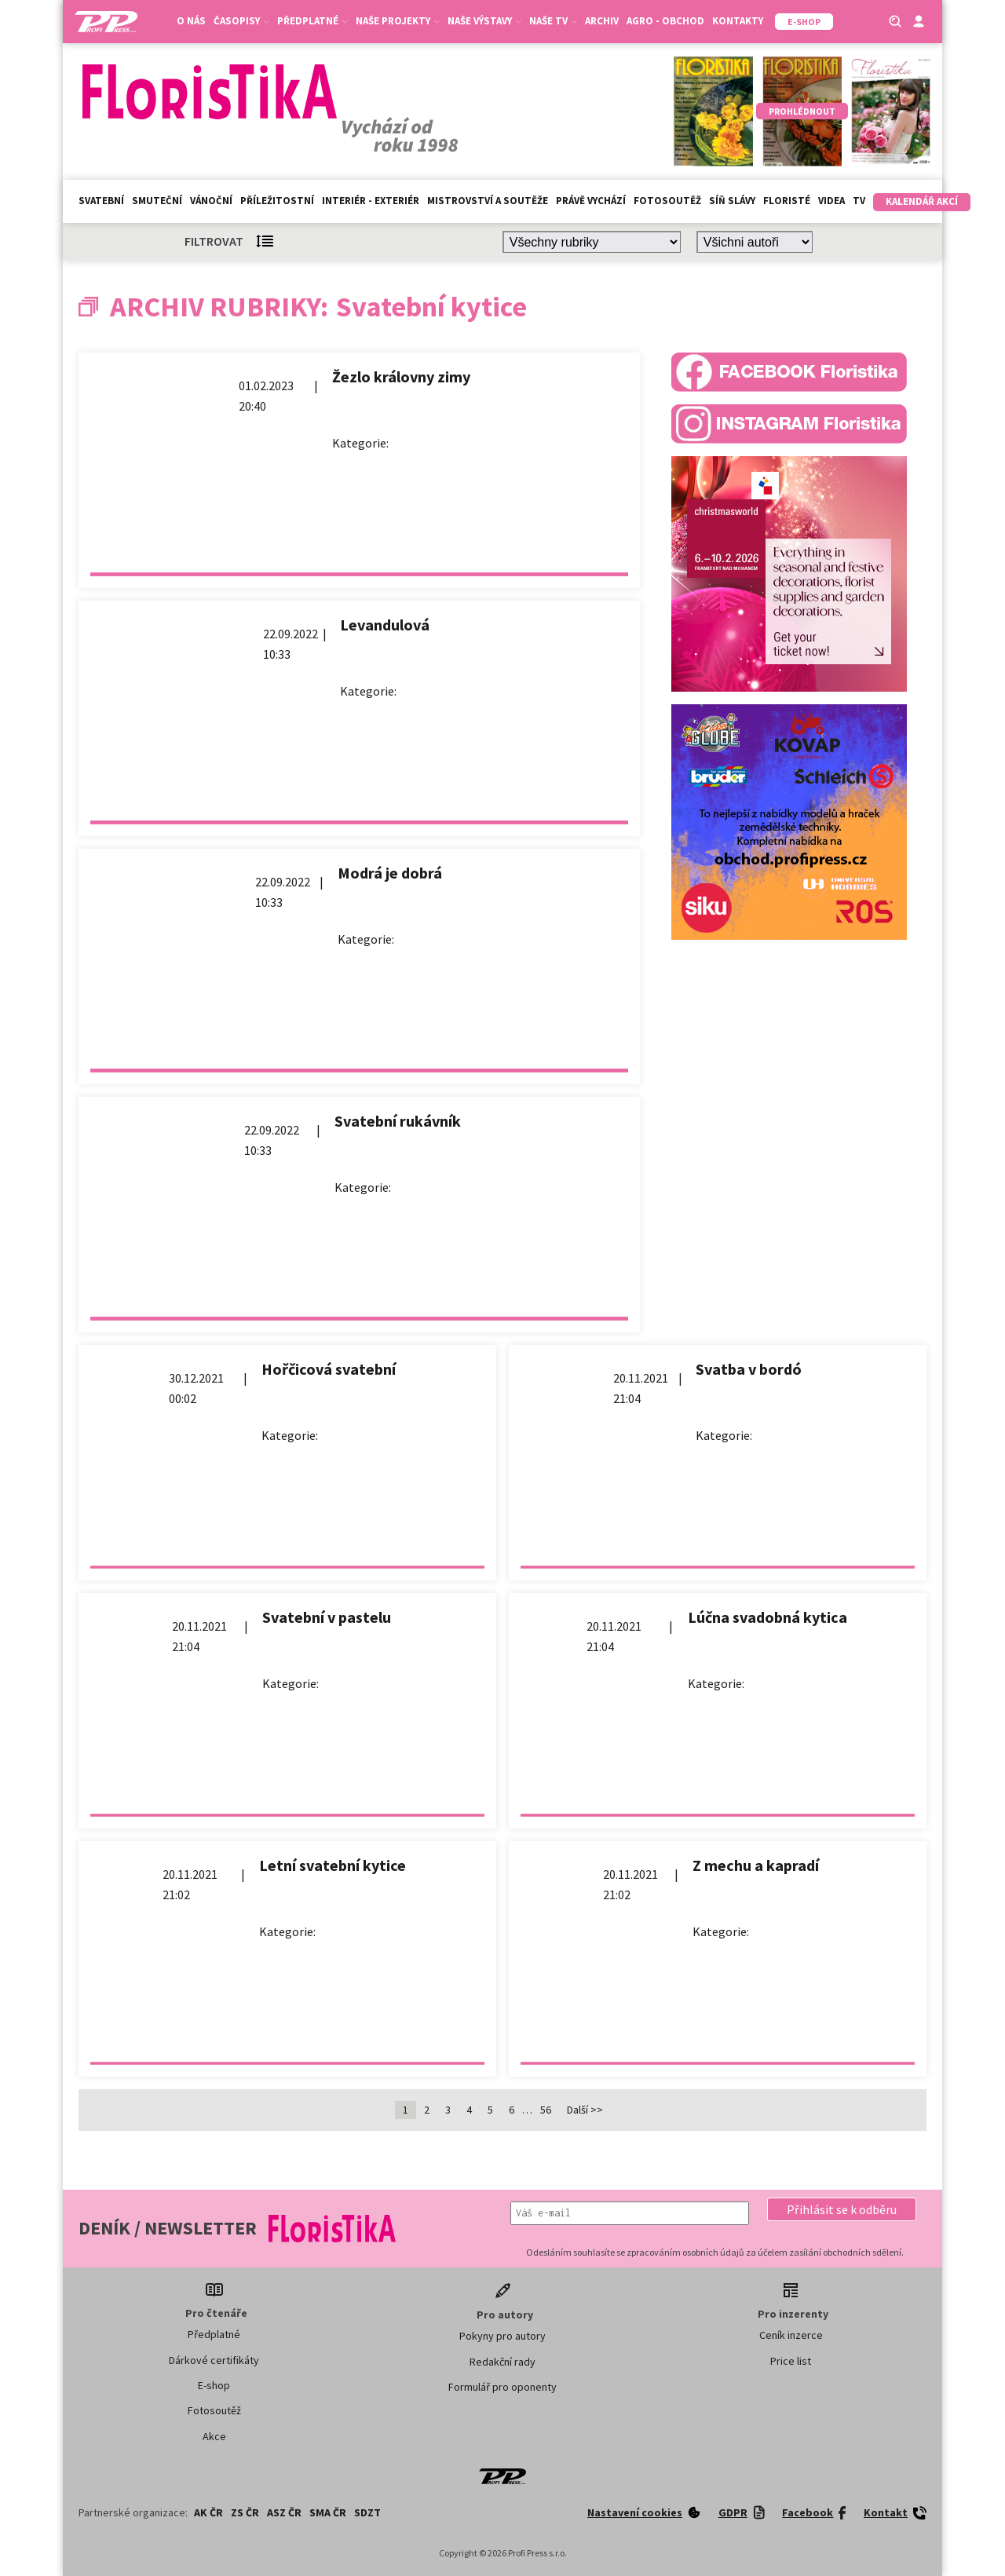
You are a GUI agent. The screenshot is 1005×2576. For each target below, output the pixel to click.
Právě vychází (591, 200)
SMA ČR (327, 2512)
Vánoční (211, 200)
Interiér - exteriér (370, 200)
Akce (214, 2436)
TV (859, 200)
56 (545, 2110)
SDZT (367, 2512)
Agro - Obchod (665, 20)
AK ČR (208, 2512)
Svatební (101, 200)
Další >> (585, 2110)
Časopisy (241, 20)
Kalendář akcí (922, 201)
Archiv (602, 20)
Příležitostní (277, 200)
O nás (191, 20)
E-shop (214, 2385)
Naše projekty (398, 20)
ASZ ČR (284, 2512)
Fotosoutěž (667, 200)
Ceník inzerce (791, 2335)
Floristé (786, 200)
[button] (841, 2209)
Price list (790, 2361)
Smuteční (157, 200)
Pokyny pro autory (502, 2336)
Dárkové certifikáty (214, 2360)
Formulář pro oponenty (502, 2387)
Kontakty (737, 20)
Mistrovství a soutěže (487, 200)
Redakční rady (502, 2362)
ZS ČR (245, 2512)
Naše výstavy (484, 20)
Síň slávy (732, 200)
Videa (831, 200)
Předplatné (312, 20)
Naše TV (553, 20)
